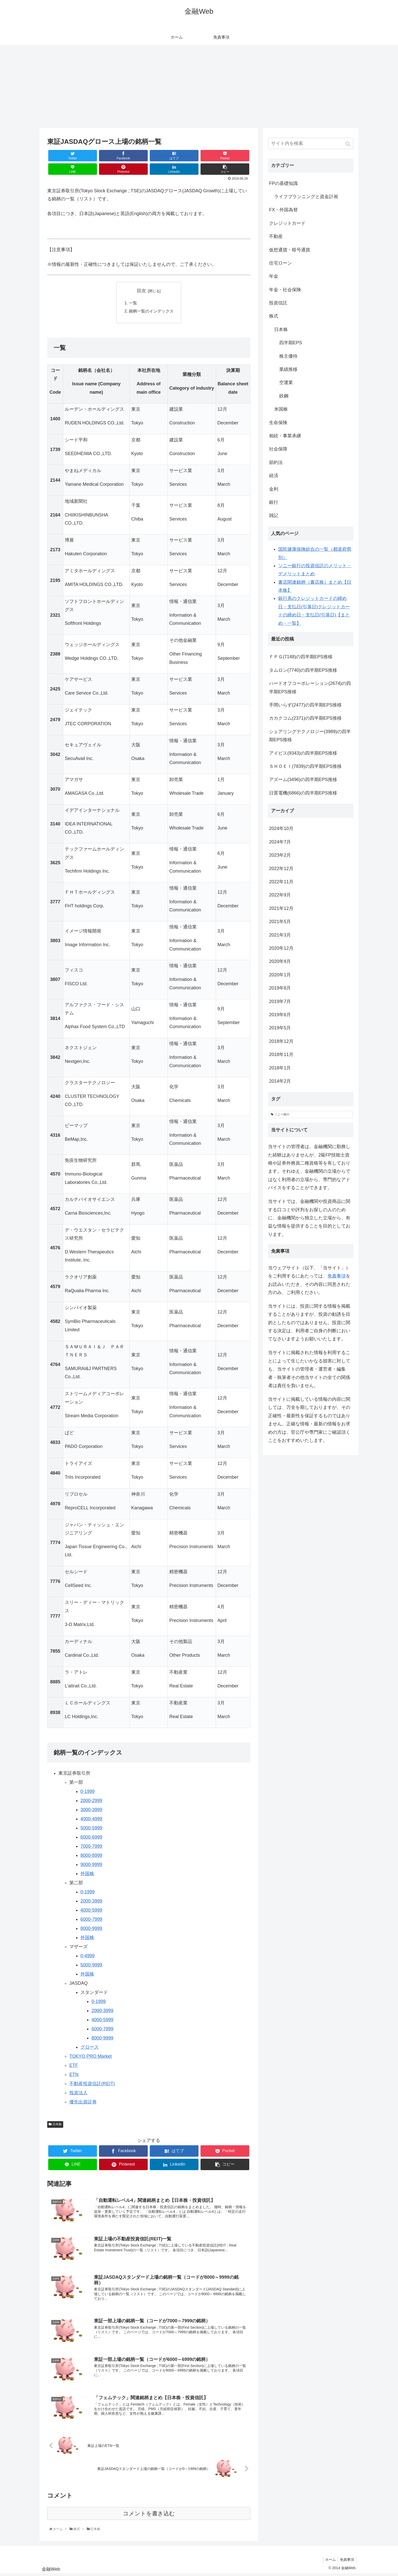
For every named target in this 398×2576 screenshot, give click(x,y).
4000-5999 (91, 1910)
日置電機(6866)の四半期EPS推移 (303, 793)
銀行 (273, 502)
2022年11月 (281, 881)
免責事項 (336, 1275)
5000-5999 (91, 1828)
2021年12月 (281, 908)
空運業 (286, 382)
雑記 (273, 515)
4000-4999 (91, 1819)
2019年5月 (280, 1027)
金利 (273, 489)
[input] (310, 143)
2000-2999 (91, 1801)
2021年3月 (280, 935)
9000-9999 (91, 1865)
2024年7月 (280, 841)
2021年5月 (280, 921)
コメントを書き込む (149, 2516)
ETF (73, 2066)
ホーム (328, 2562)
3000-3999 (91, 1810)
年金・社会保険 (285, 289)
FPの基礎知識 (283, 183)
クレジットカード (287, 223)
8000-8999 (91, 1856)
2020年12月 (281, 948)
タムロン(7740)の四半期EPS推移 (303, 670)
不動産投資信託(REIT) (92, 2084)
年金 (273, 276)
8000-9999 (91, 1929)
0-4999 (87, 1956)
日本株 (57, 2125)
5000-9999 (91, 1965)
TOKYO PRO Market (90, 2057)
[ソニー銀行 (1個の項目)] (311, 1114)
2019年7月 (280, 1001)
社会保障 (278, 449)
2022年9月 (280, 894)
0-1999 (87, 1792)
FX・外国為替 (283, 209)
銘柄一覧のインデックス (151, 311)
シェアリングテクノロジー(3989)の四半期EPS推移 (310, 735)
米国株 (281, 409)
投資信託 (278, 302)
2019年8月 (280, 988)
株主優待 (288, 356)
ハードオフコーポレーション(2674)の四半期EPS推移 (310, 687)
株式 (273, 316)
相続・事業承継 (285, 435)
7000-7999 (91, 1846)
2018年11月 (281, 1054)
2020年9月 (280, 961)
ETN (73, 2075)
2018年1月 (280, 1067)
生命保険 (278, 422)
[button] (348, 144)
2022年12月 (281, 868)
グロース (89, 2047)
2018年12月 (281, 1041)
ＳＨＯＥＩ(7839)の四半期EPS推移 (305, 766)
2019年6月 (280, 1014)
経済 (273, 475)
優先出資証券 (83, 2102)
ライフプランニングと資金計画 (306, 196)
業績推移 (288, 369)
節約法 (276, 462)
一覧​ (133, 303)
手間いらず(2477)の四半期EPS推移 (305, 704)
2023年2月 (280, 855)
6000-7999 (91, 1920)
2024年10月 (281, 828)
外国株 (87, 1874)
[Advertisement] (199, 86)
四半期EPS (290, 342)
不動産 (276, 236)
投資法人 (78, 2093)
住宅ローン (280, 263)
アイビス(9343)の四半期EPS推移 (303, 753)
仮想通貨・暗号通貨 (289, 249)
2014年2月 (280, 1081)
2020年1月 (280, 974)
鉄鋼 (283, 396)
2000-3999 (91, 1901)
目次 (141, 290)
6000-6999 (91, 1837)
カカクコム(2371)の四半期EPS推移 (305, 718)
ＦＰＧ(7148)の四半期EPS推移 (301, 656)
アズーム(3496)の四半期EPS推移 (303, 779)
